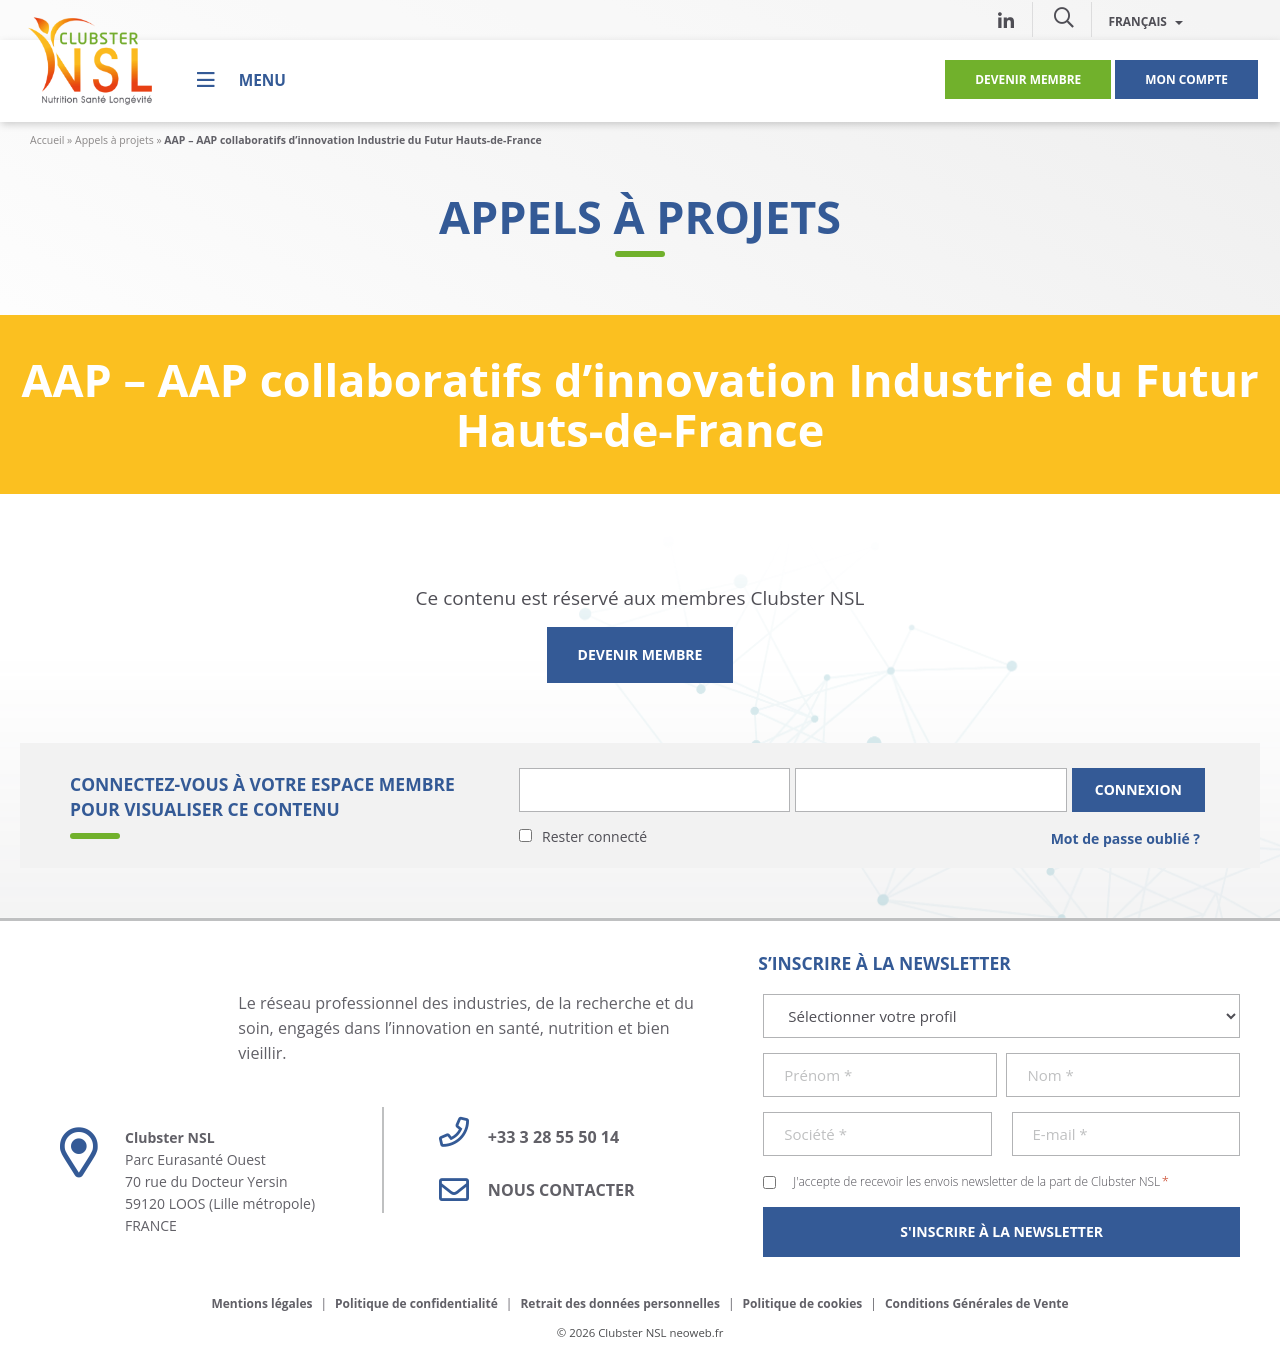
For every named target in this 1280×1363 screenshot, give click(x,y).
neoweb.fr (696, 1332)
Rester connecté (594, 836)
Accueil (47, 140)
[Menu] (241, 79)
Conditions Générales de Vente (977, 1303)
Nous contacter (529, 1190)
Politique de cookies (803, 1303)
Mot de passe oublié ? (1125, 838)
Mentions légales (261, 1303)
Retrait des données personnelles (620, 1303)
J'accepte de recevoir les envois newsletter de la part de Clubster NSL (981, 1181)
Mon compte (1186, 79)
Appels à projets (114, 140)
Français (1145, 21)
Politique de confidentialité (416, 1303)
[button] (1064, 17)
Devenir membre (1028, 79)
